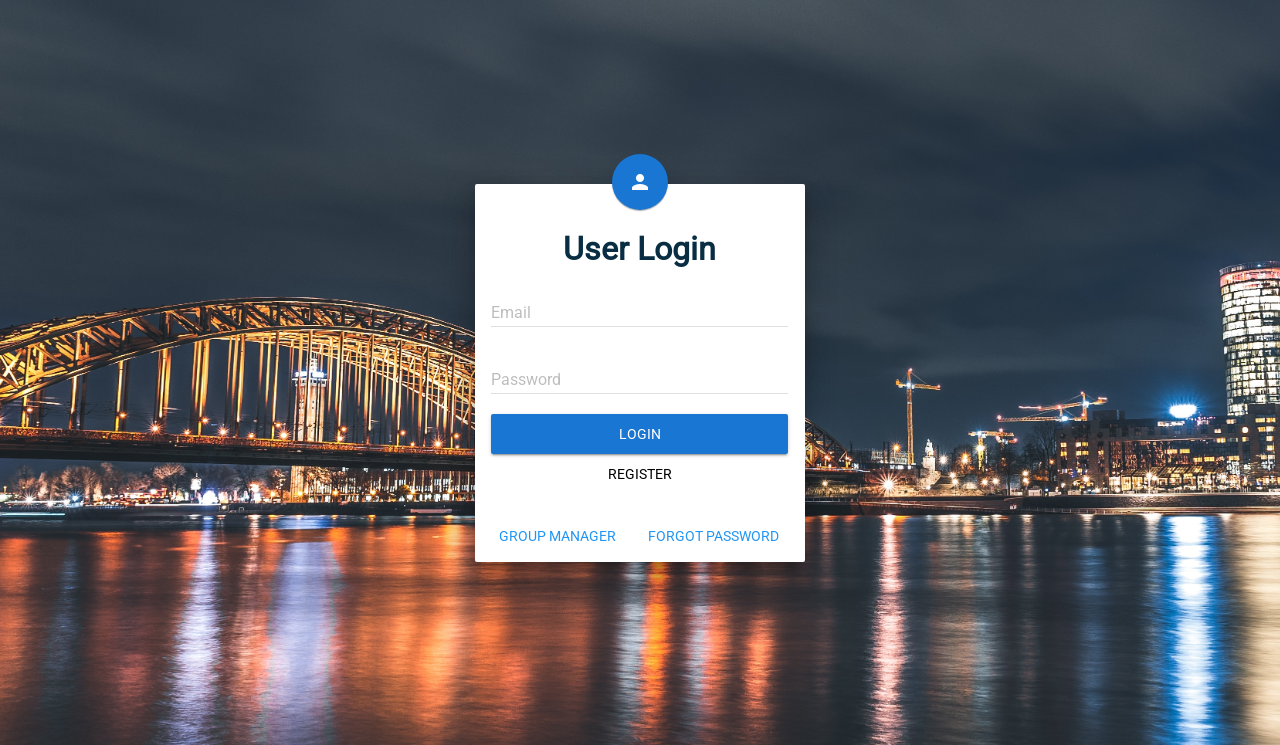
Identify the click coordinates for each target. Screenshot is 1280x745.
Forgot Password (713, 536)
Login (639, 434)
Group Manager (557, 536)
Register (640, 474)
